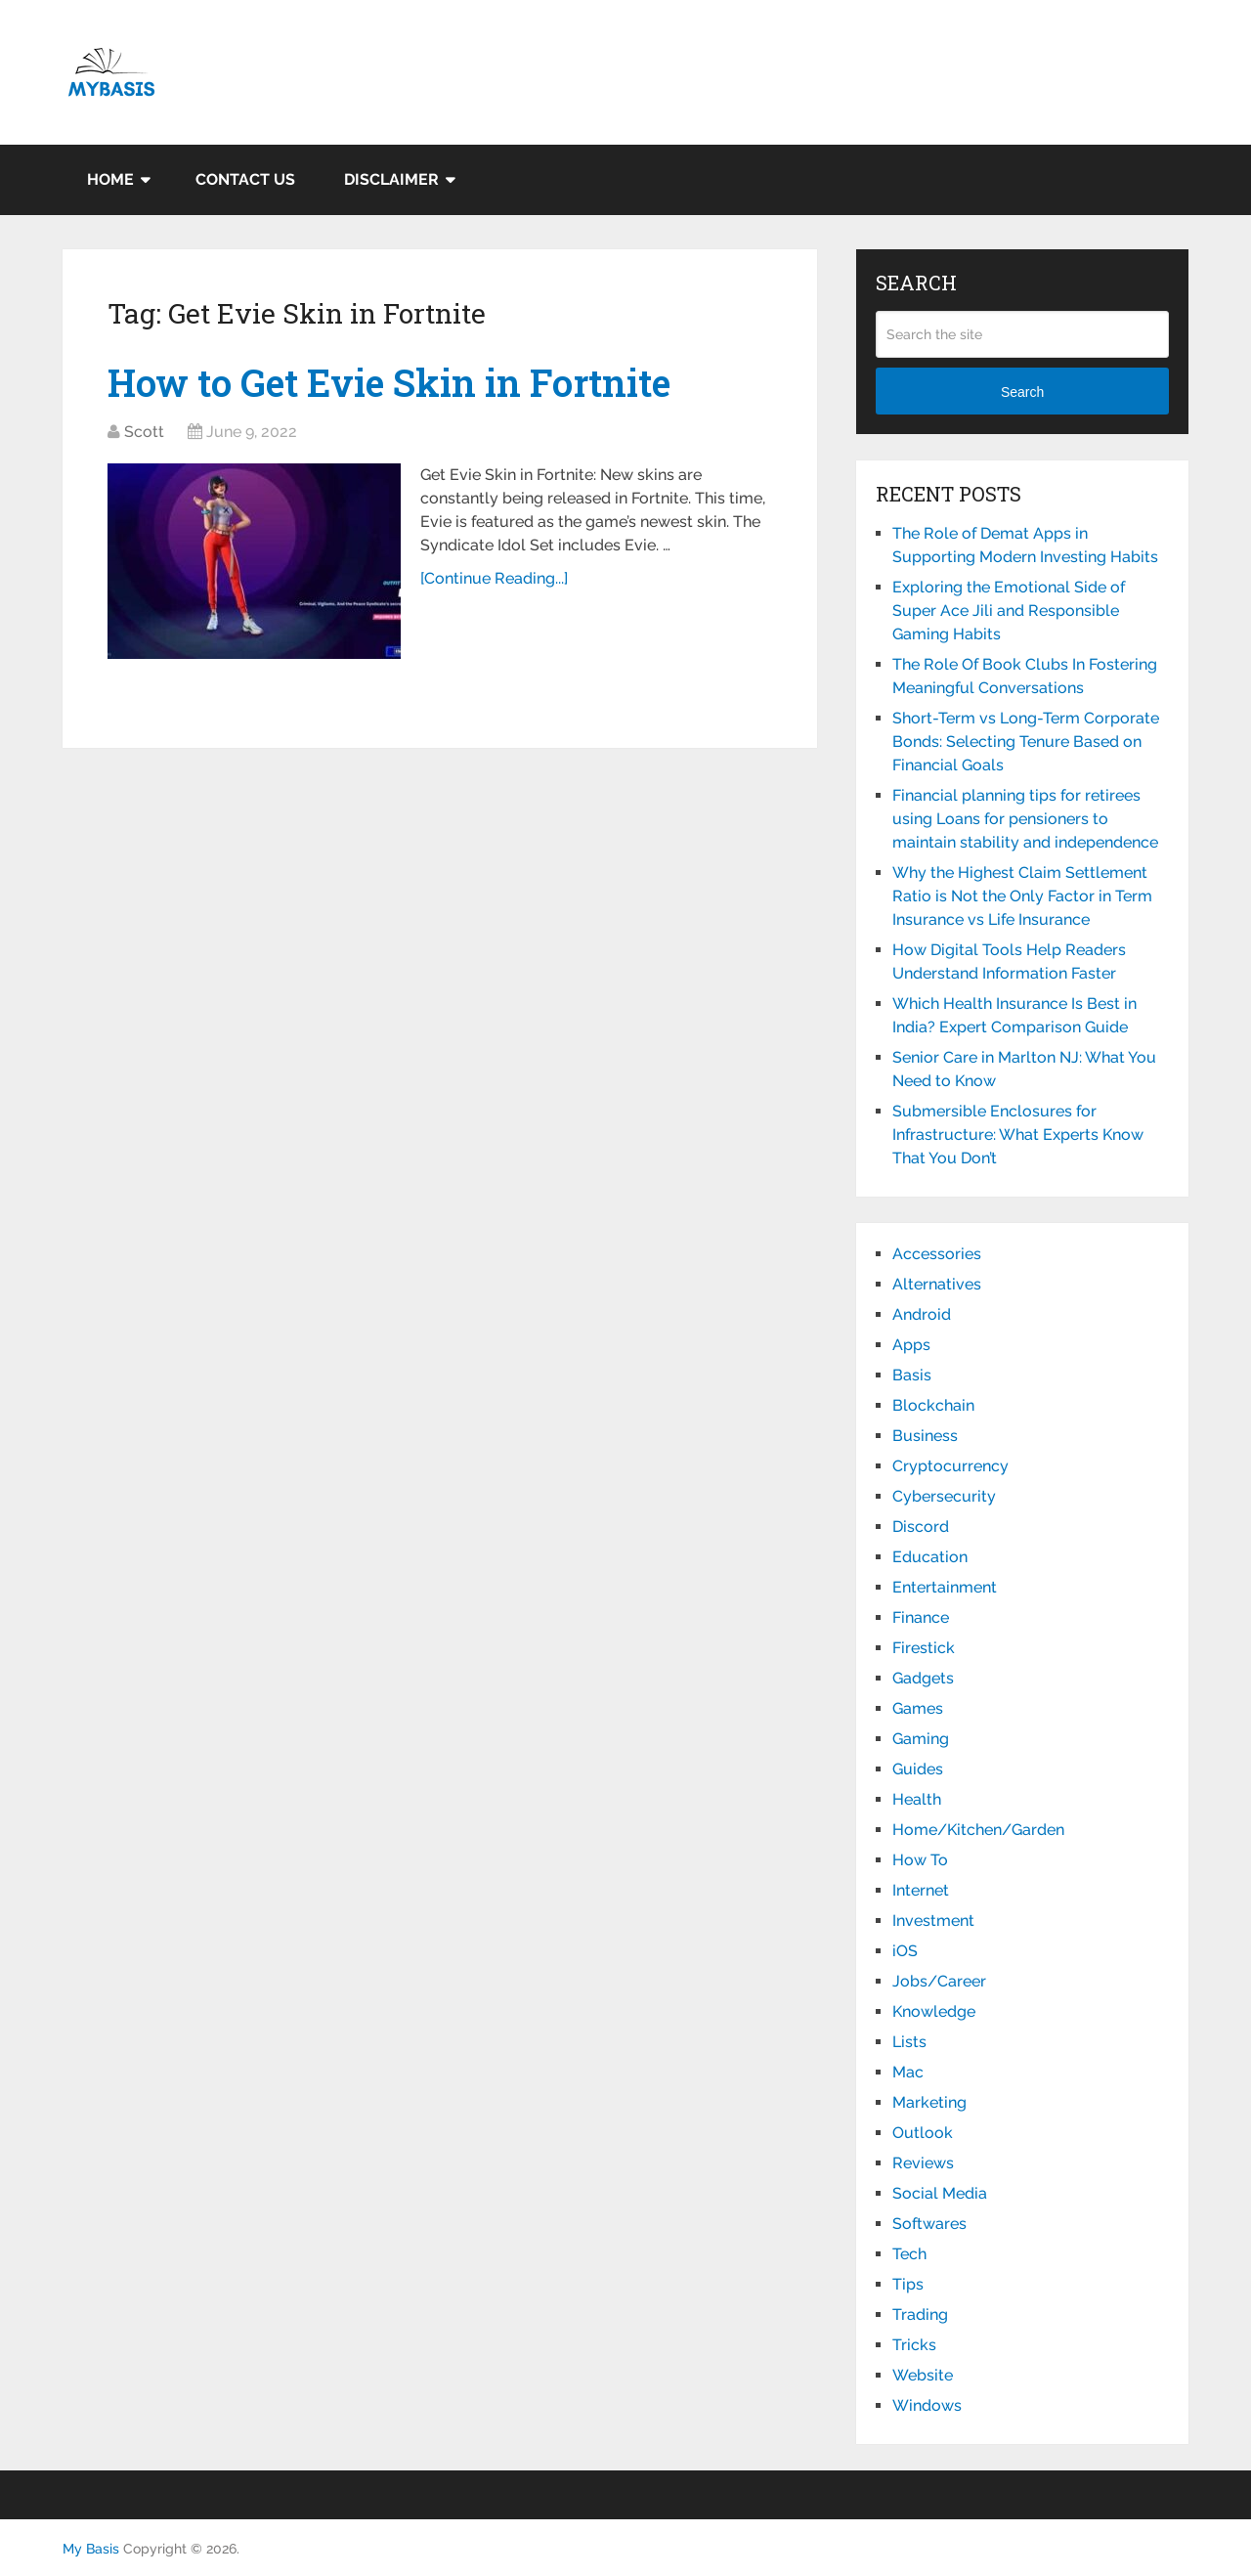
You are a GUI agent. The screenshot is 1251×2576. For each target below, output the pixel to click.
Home (110, 179)
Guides (917, 1769)
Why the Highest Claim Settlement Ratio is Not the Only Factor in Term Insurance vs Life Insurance (1022, 896)
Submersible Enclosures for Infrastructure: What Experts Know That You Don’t (1017, 1134)
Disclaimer (391, 179)
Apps (911, 1344)
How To (920, 1860)
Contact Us (245, 179)
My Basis (91, 2548)
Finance (920, 1617)
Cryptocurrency (950, 1466)
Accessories (936, 1253)
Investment (933, 1920)
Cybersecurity (944, 1496)
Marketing (929, 2102)
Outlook (922, 2132)
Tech (909, 2254)
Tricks (914, 2345)
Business (925, 1435)
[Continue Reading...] (494, 578)
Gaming (920, 1738)
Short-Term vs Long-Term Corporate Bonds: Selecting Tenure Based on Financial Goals (1025, 741)
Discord (920, 1526)
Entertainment (944, 1587)
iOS (905, 1951)
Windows (927, 2405)
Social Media (939, 2193)
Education (930, 1557)
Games (917, 1708)
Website (922, 2375)
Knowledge (933, 2011)
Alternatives (936, 1284)
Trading (920, 2314)
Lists (909, 2041)
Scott (144, 431)
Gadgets (923, 1678)
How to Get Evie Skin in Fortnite (389, 382)
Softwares (929, 2223)
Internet (920, 1890)
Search (1022, 392)
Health (916, 1799)
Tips (908, 2284)
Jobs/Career (939, 1981)
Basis (911, 1375)
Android (921, 1314)
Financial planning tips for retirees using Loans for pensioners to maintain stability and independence (1025, 818)
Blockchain (933, 1405)
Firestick (923, 1647)
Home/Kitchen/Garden (978, 1829)
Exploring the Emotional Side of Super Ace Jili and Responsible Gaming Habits (1008, 610)
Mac (908, 2072)
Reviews (923, 2163)
